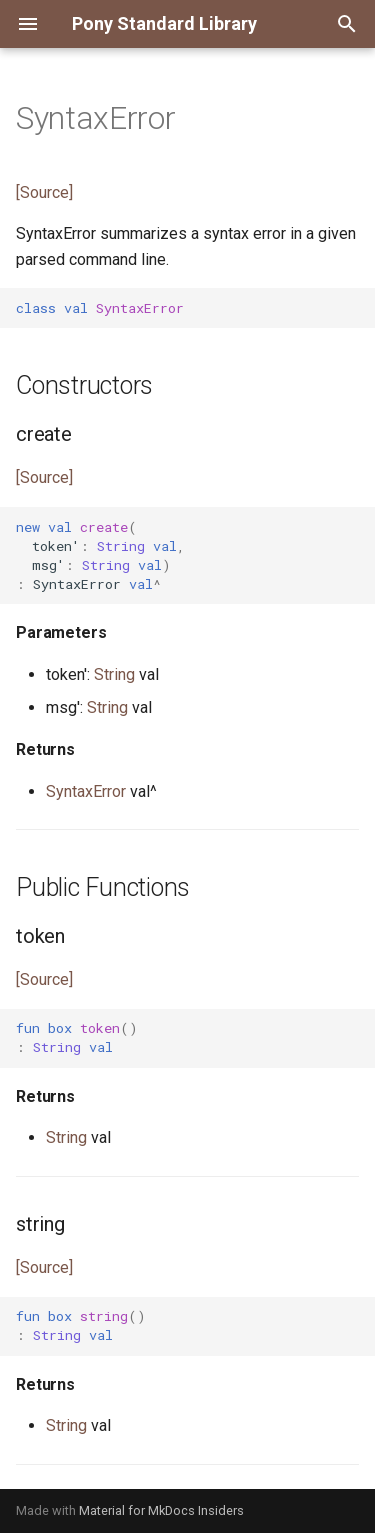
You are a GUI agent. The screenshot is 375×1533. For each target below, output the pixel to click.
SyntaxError (86, 791)
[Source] (44, 192)
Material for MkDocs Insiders (161, 1510)
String (114, 674)
